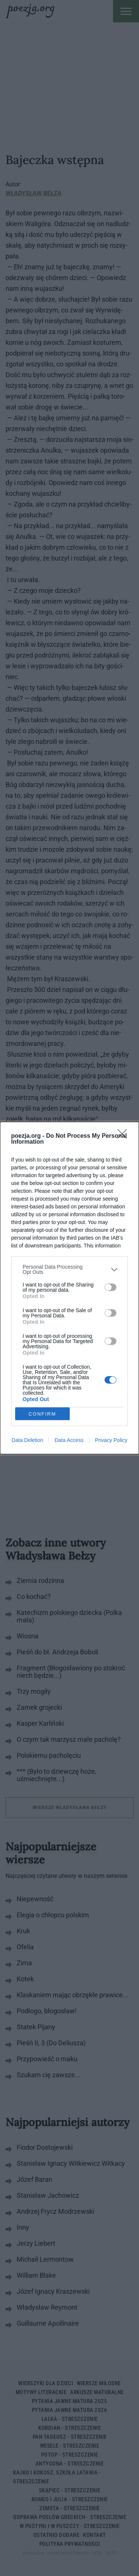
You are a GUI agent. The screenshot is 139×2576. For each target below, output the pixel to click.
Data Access (68, 1440)
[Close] (125, 1136)
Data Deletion (27, 1440)
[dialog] (69, 1288)
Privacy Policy (111, 1440)
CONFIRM (42, 1413)
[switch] (110, 1287)
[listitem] (69, 1269)
